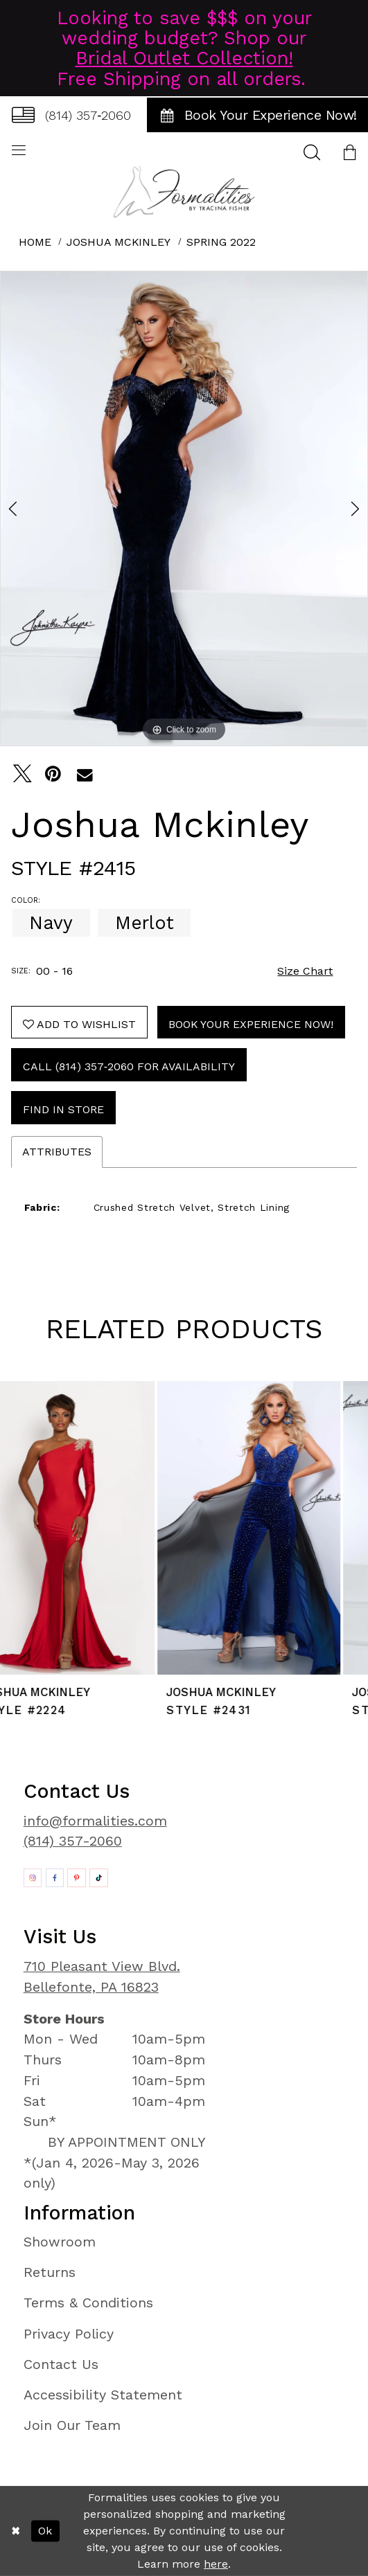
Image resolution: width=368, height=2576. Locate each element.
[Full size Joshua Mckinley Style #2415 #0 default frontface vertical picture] (184, 508)
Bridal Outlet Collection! (184, 58)
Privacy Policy (69, 2334)
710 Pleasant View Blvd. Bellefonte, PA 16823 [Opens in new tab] (102, 1976)
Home (35, 242)
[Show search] (312, 152)
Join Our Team (72, 2425)
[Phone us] (71, 115)
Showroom (60, 2242)
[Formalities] (183, 192)
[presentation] (91, 1528)
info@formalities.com (95, 1821)
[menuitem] (71, 115)
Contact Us (61, 2364)
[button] (350, 152)
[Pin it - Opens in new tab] (53, 774)
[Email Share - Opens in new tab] (85, 774)
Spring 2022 (221, 242)
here (216, 2563)
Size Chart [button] (305, 971)
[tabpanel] (184, 508)
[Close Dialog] (15, 2531)
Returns (50, 2272)
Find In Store (63, 1109)
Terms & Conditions (88, 2303)
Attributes (56, 1151)
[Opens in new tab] (33, 1877)
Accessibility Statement (103, 2395)
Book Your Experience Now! (250, 1024)
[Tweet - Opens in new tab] (22, 774)
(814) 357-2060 (73, 1841)
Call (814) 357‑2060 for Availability (129, 1066)
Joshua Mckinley (118, 242)
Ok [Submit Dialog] (45, 2530)
